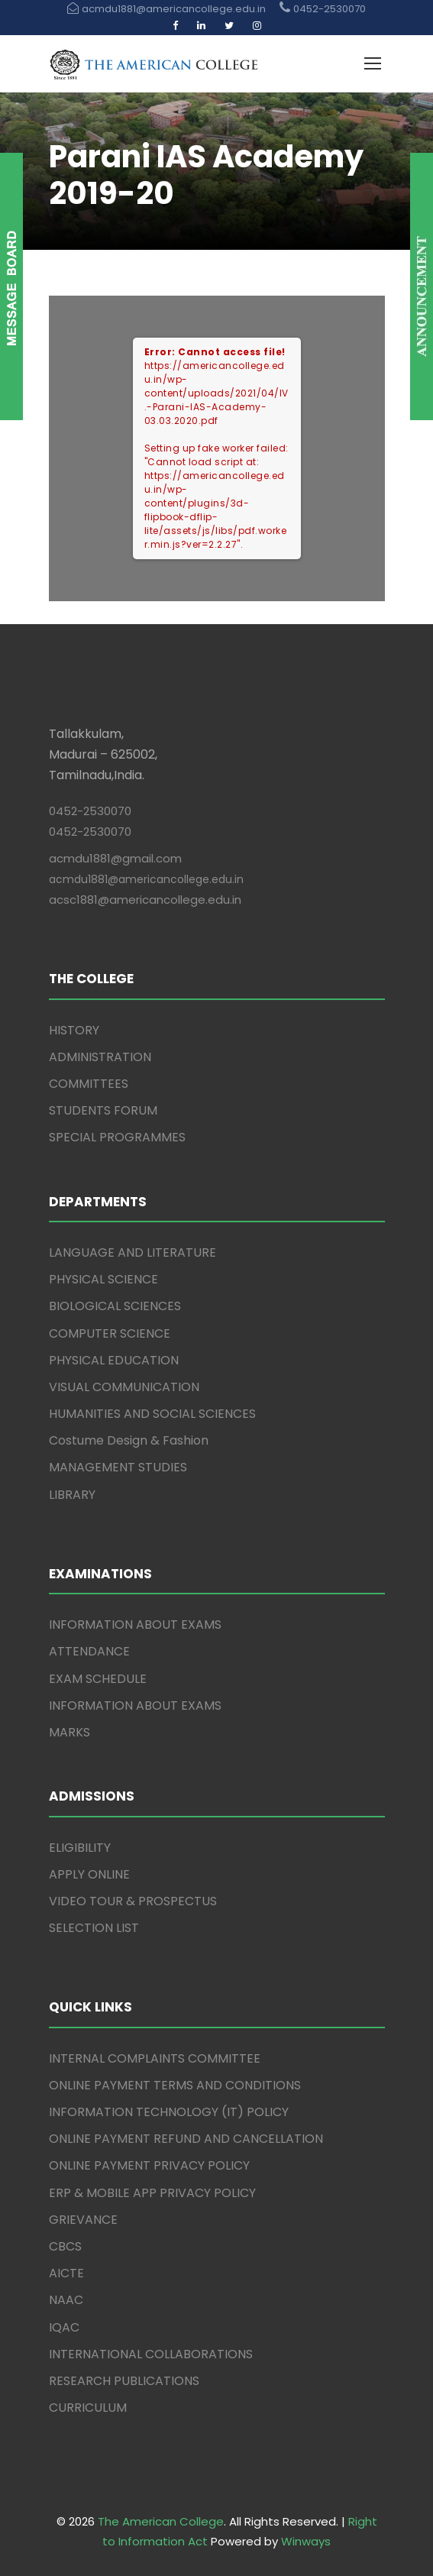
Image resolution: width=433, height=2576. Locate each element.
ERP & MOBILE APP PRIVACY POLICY (152, 2193)
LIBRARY (72, 1494)
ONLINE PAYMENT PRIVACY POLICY (149, 2165)
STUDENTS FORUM (103, 1110)
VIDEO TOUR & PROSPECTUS (133, 1901)
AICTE (66, 2273)
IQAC (64, 2327)
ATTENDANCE (89, 1651)
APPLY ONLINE (89, 1874)
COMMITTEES (88, 1083)
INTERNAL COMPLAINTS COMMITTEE (154, 2058)
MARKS (69, 1732)
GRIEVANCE (83, 2219)
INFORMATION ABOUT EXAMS (135, 1624)
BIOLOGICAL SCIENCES (115, 1306)
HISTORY (74, 1030)
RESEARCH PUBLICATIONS (124, 2381)
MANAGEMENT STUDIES (118, 1467)
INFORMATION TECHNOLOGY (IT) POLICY (169, 2112)
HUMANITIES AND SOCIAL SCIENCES (152, 1413)
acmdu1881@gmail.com (115, 858)
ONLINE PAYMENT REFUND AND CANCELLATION (186, 2138)
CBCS (65, 2246)
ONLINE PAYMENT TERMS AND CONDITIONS (175, 2085)
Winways (306, 2541)
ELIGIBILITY (80, 1847)
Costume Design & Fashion (128, 1440)
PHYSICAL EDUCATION (114, 1360)
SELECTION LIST (94, 1928)
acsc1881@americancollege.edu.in (145, 900)
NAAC (66, 2300)
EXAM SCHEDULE (98, 1679)
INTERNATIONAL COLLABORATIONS (151, 2354)
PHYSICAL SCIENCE (103, 1279)
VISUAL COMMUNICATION (124, 1387)
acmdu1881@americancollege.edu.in (146, 879)
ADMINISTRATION (100, 1057)
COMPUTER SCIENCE (109, 1333)
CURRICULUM (88, 2407)
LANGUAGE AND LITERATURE (132, 1252)
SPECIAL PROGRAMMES (117, 1137)
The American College (161, 2521)
